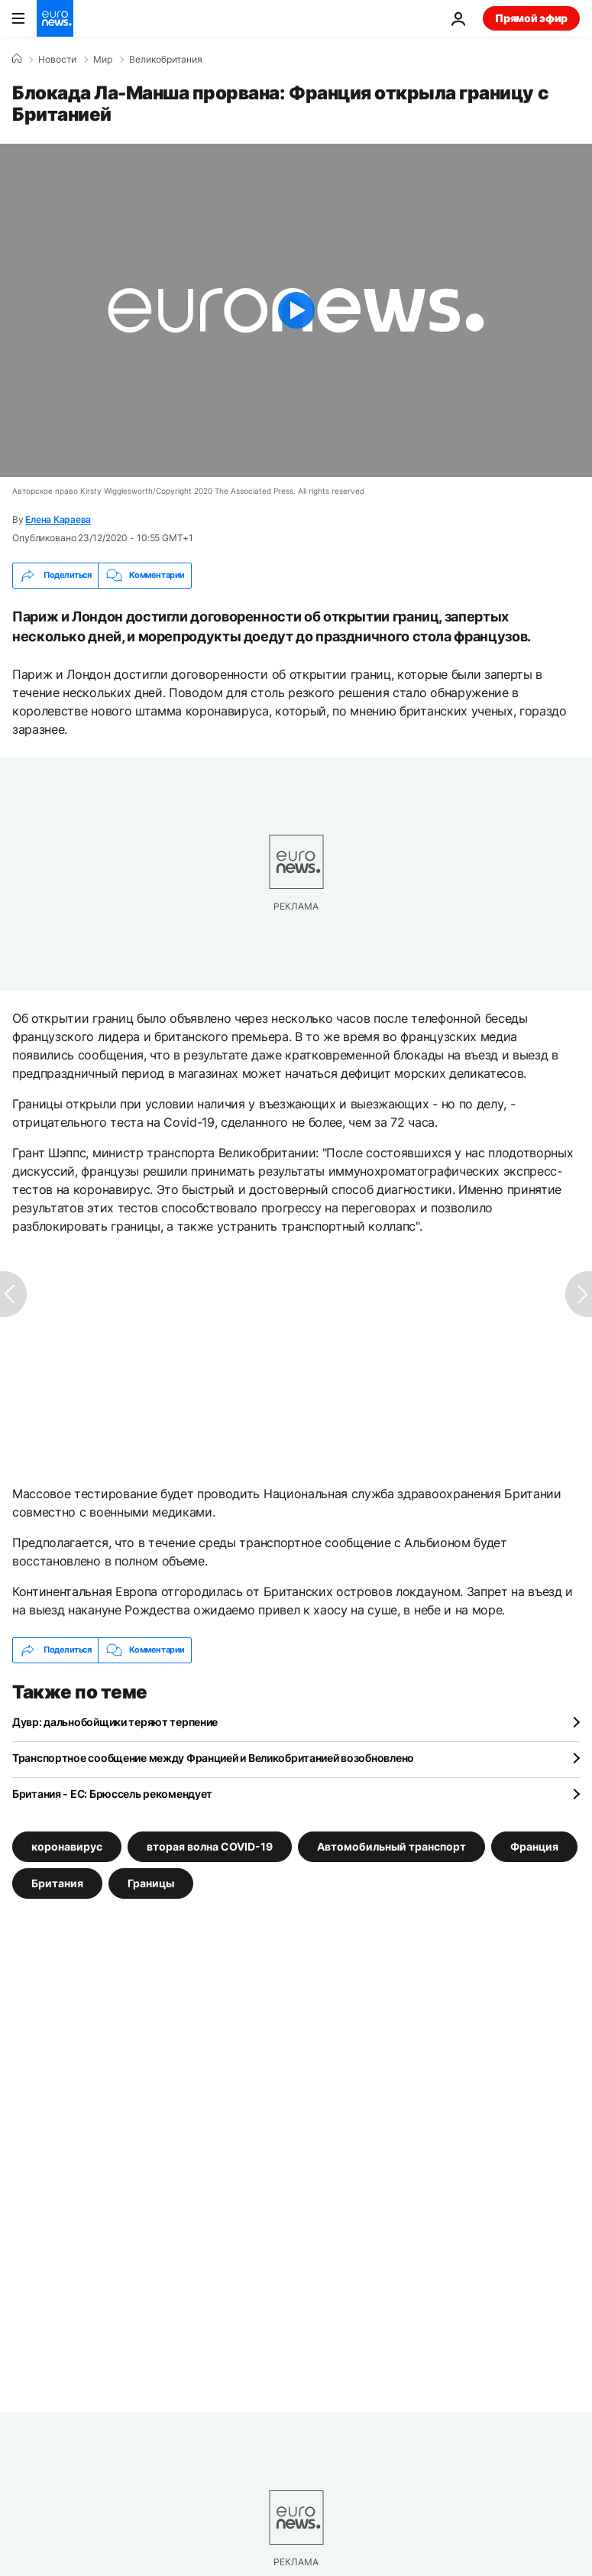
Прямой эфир (531, 17)
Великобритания (165, 59)
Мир (102, 59)
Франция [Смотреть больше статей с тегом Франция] (534, 1846)
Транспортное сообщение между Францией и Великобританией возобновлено (213, 1757)
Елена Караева (58, 519)
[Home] (16, 59)
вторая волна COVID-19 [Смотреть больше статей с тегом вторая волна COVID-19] (210, 1846)
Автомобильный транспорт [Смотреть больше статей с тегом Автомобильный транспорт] (391, 1846)
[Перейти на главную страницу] (55, 18)
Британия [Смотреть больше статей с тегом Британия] (57, 1883)
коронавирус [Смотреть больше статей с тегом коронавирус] (66, 1846)
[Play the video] (296, 310)
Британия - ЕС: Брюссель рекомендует (112, 1793)
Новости (57, 59)
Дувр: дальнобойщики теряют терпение (115, 1721)
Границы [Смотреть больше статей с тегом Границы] (151, 1883)
